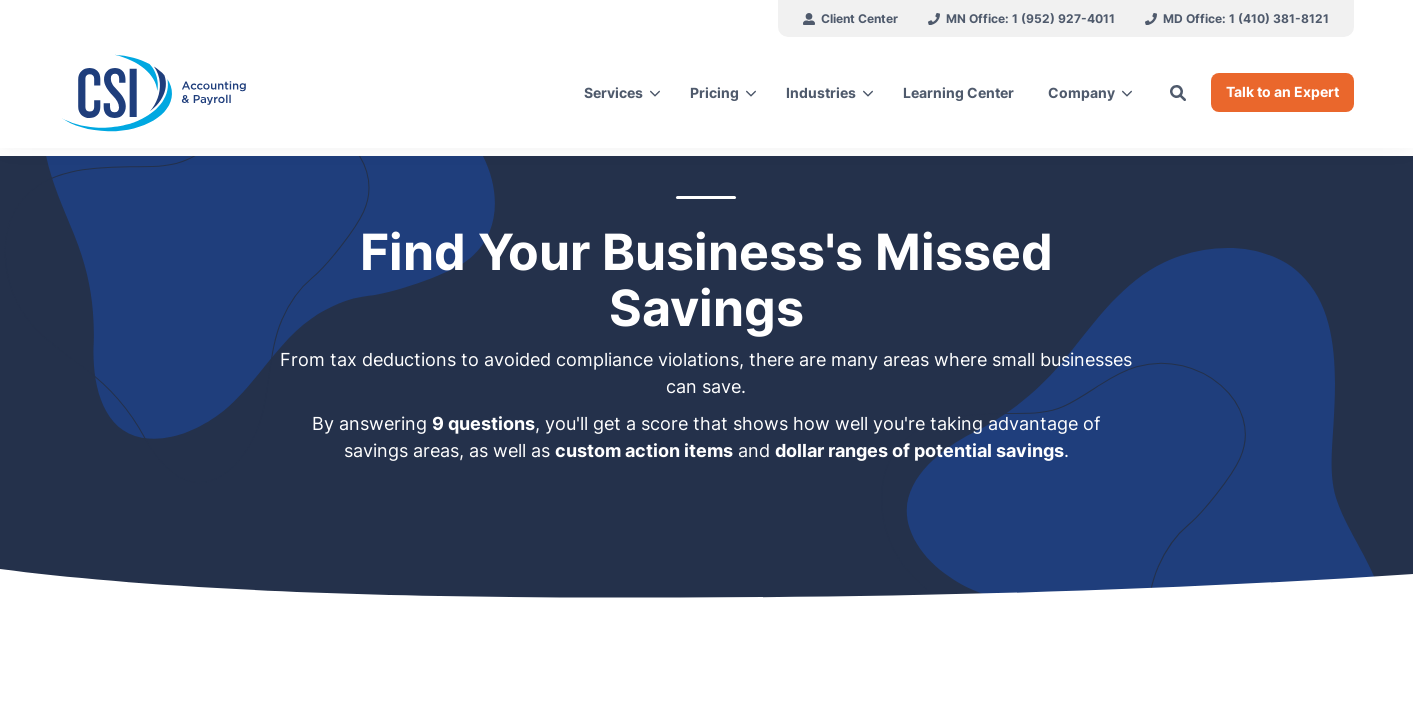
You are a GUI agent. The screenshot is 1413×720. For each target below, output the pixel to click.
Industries (821, 92)
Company (1081, 92)
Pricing (714, 92)
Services (613, 92)
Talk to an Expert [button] (1282, 91)
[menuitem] (850, 18)
